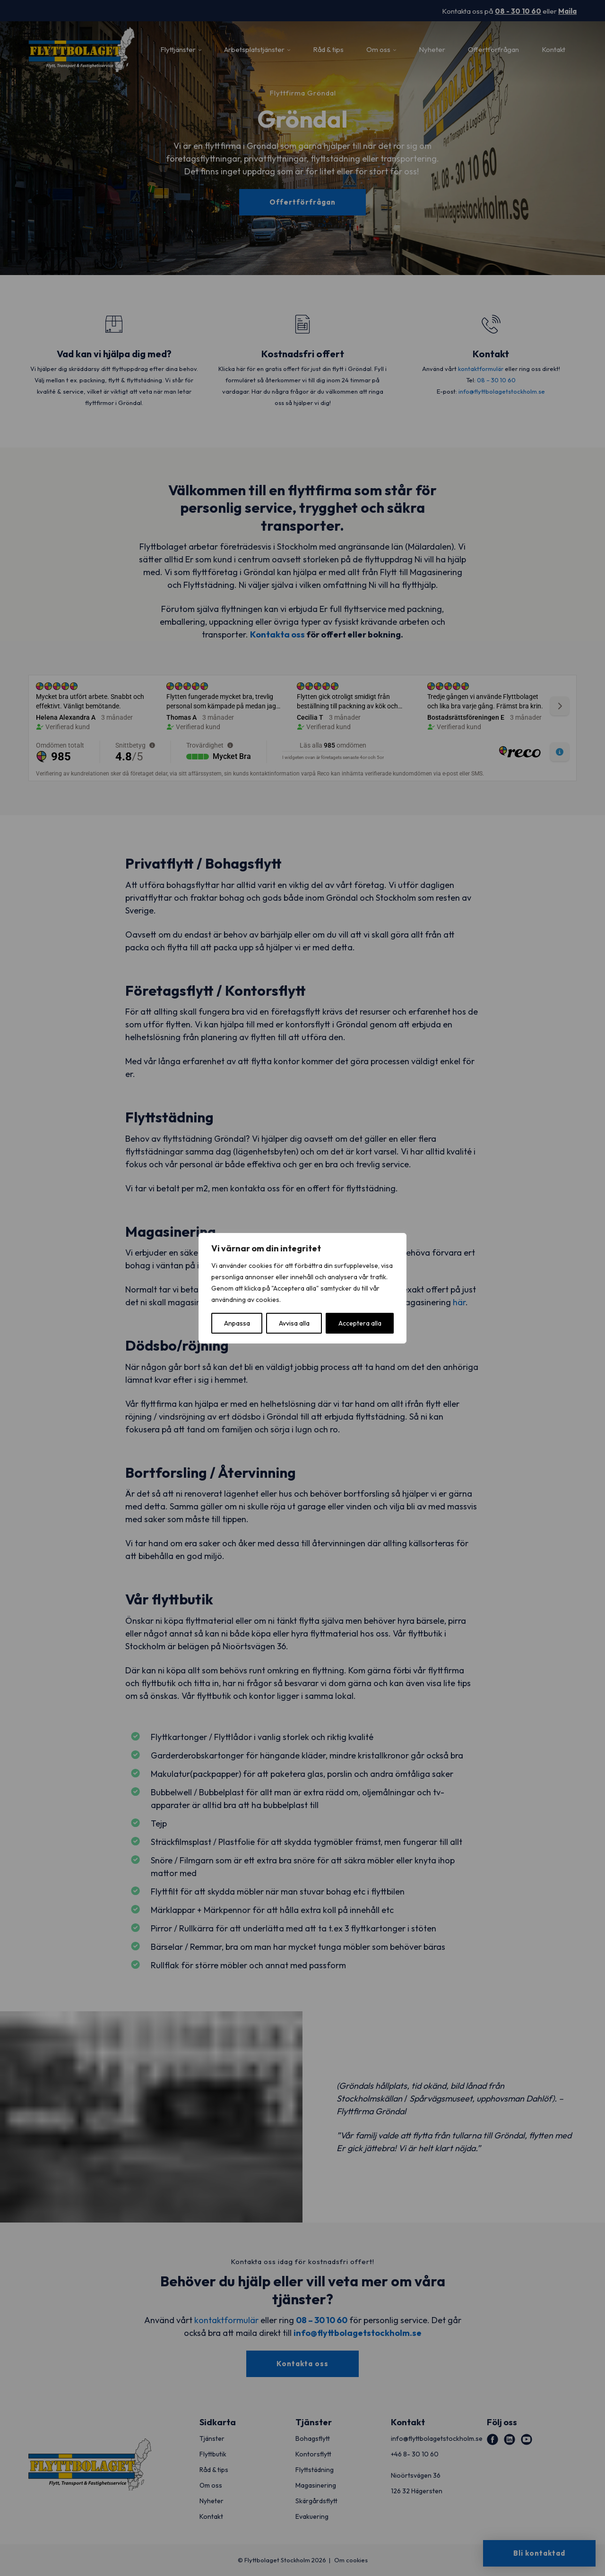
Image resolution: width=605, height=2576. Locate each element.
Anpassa (237, 1323)
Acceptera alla (359, 1323)
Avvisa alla (294, 1323)
